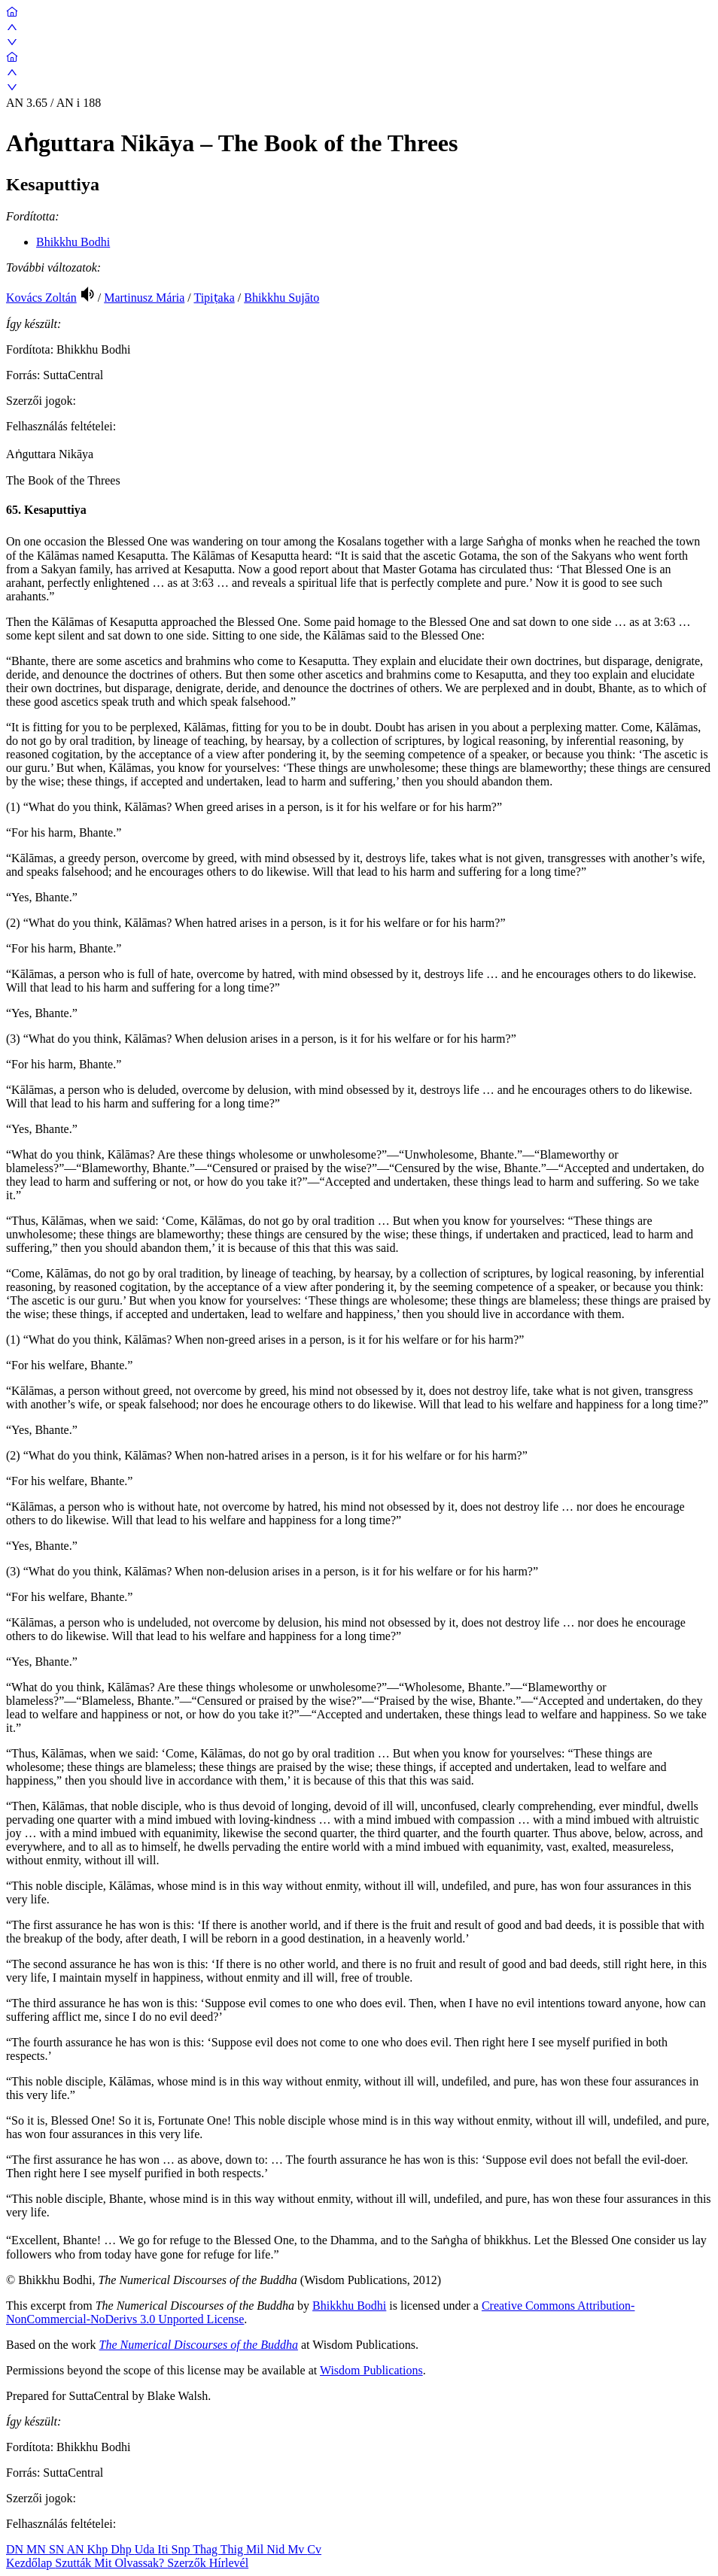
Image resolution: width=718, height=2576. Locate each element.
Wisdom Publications (371, 2370)
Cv (314, 2549)
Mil (256, 2549)
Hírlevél (228, 2562)
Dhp (123, 2549)
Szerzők (188, 2562)
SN (58, 2549)
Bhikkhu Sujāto (281, 297)
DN (16, 2549)
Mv (297, 2549)
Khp (99, 2549)
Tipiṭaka (213, 297)
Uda (146, 2549)
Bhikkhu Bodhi (73, 241)
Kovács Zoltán (41, 297)
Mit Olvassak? (130, 2562)
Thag (207, 2549)
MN (37, 2549)
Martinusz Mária (144, 297)
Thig (233, 2549)
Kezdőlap (30, 2562)
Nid (277, 2549)
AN (76, 2549)
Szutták (74, 2562)
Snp (182, 2549)
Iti (164, 2549)
